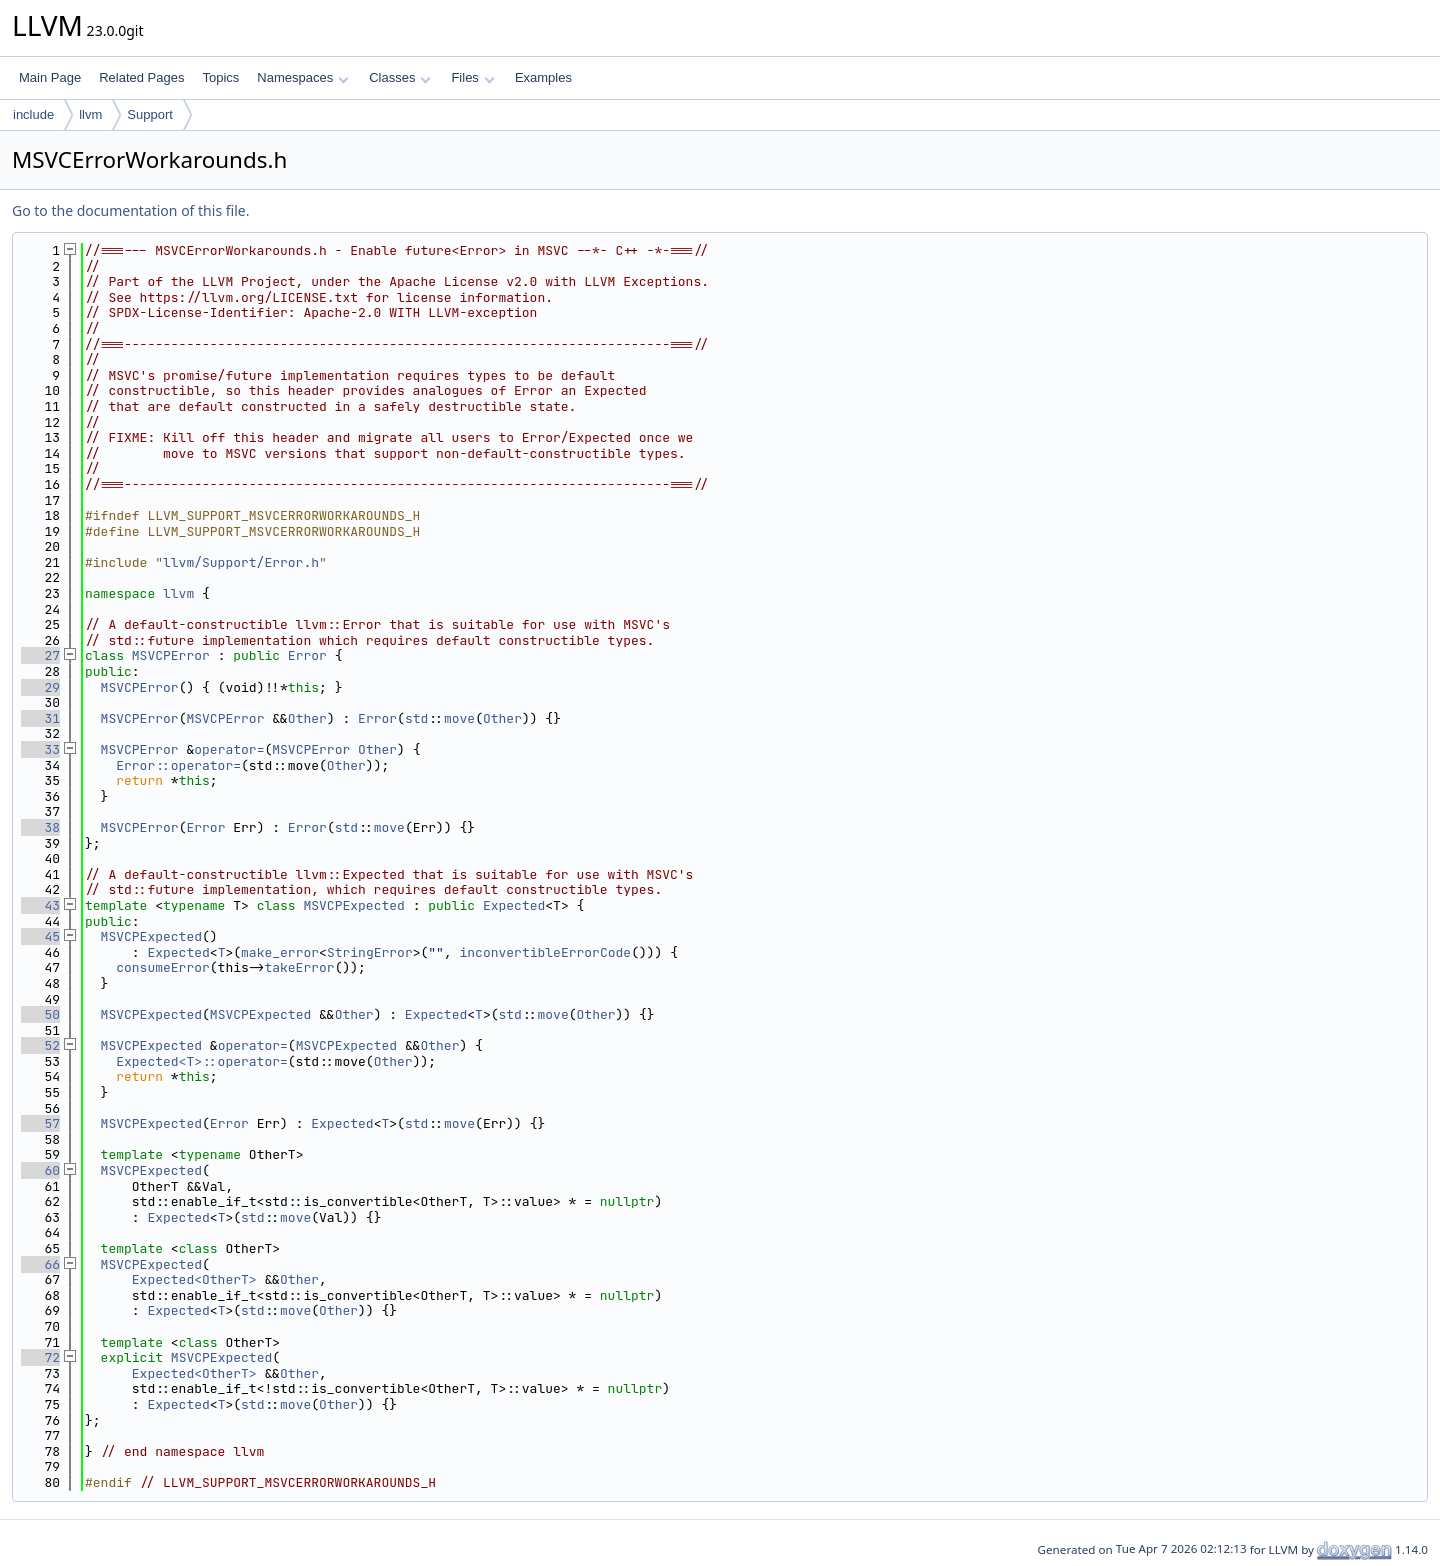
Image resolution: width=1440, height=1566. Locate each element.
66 (40, 1264)
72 (40, 1357)
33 (40, 749)
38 (40, 827)
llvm (90, 114)
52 (40, 1045)
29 (40, 687)
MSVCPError (171, 655)
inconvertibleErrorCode (546, 952)
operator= (229, 749)
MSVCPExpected (353, 905)
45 (40, 936)
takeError (299, 967)
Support (150, 114)
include (33, 114)
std (416, 718)
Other (307, 718)
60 (40, 1170)
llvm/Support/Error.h (241, 562)
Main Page (50, 77)
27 (40, 655)
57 (40, 1123)
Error (307, 655)
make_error (280, 952)
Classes (400, 77)
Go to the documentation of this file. (130, 210)
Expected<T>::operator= (202, 1061)
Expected (514, 905)
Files (472, 77)
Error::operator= (178, 765)
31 (40, 718)
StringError (370, 952)
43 (40, 905)
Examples (543, 77)
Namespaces (302, 77)
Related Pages (141, 77)
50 (40, 1014)
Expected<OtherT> (194, 1279)
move (459, 718)
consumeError (163, 967)
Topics (220, 77)
